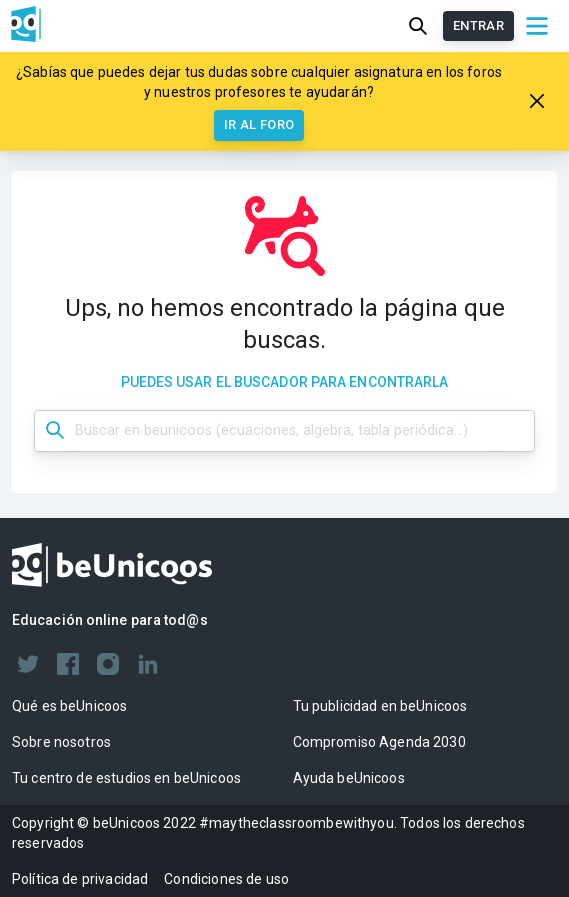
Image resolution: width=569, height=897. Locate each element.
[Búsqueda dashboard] (284, 431)
